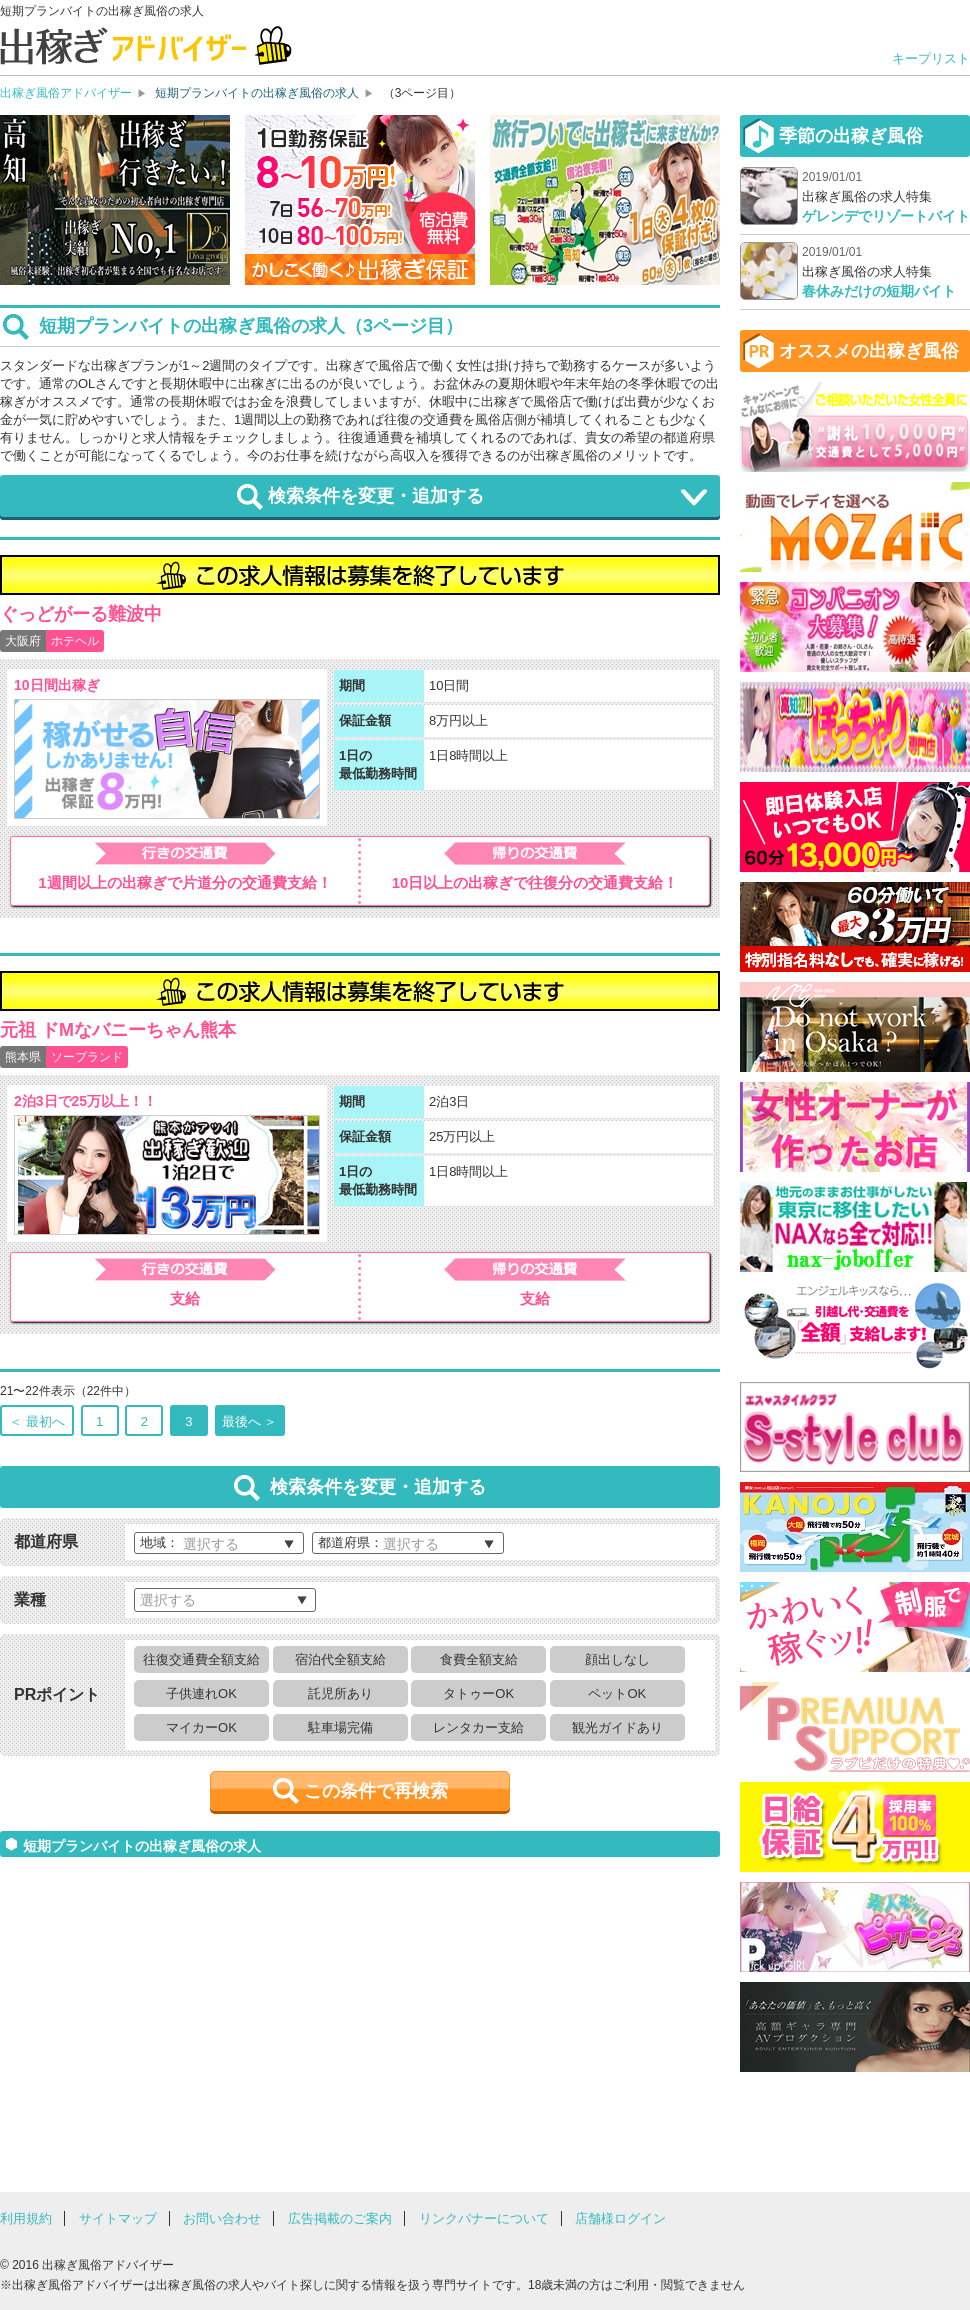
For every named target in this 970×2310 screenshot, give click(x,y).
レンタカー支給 (478, 1727)
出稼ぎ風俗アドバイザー (66, 93)
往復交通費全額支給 (201, 1659)
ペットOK (617, 1693)
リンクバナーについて (484, 2218)
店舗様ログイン (620, 2218)
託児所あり (340, 1693)
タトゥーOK (478, 1693)
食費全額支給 (479, 1659)
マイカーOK (201, 1727)
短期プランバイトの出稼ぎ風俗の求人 (257, 93)
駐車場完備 (340, 1727)
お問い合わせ (222, 2218)
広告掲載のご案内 (340, 2218)
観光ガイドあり (617, 1727)
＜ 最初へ (37, 1421)
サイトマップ (118, 2218)
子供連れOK (201, 1693)
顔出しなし (617, 1659)
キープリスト (931, 58)
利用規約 (26, 2218)
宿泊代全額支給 (340, 1659)
